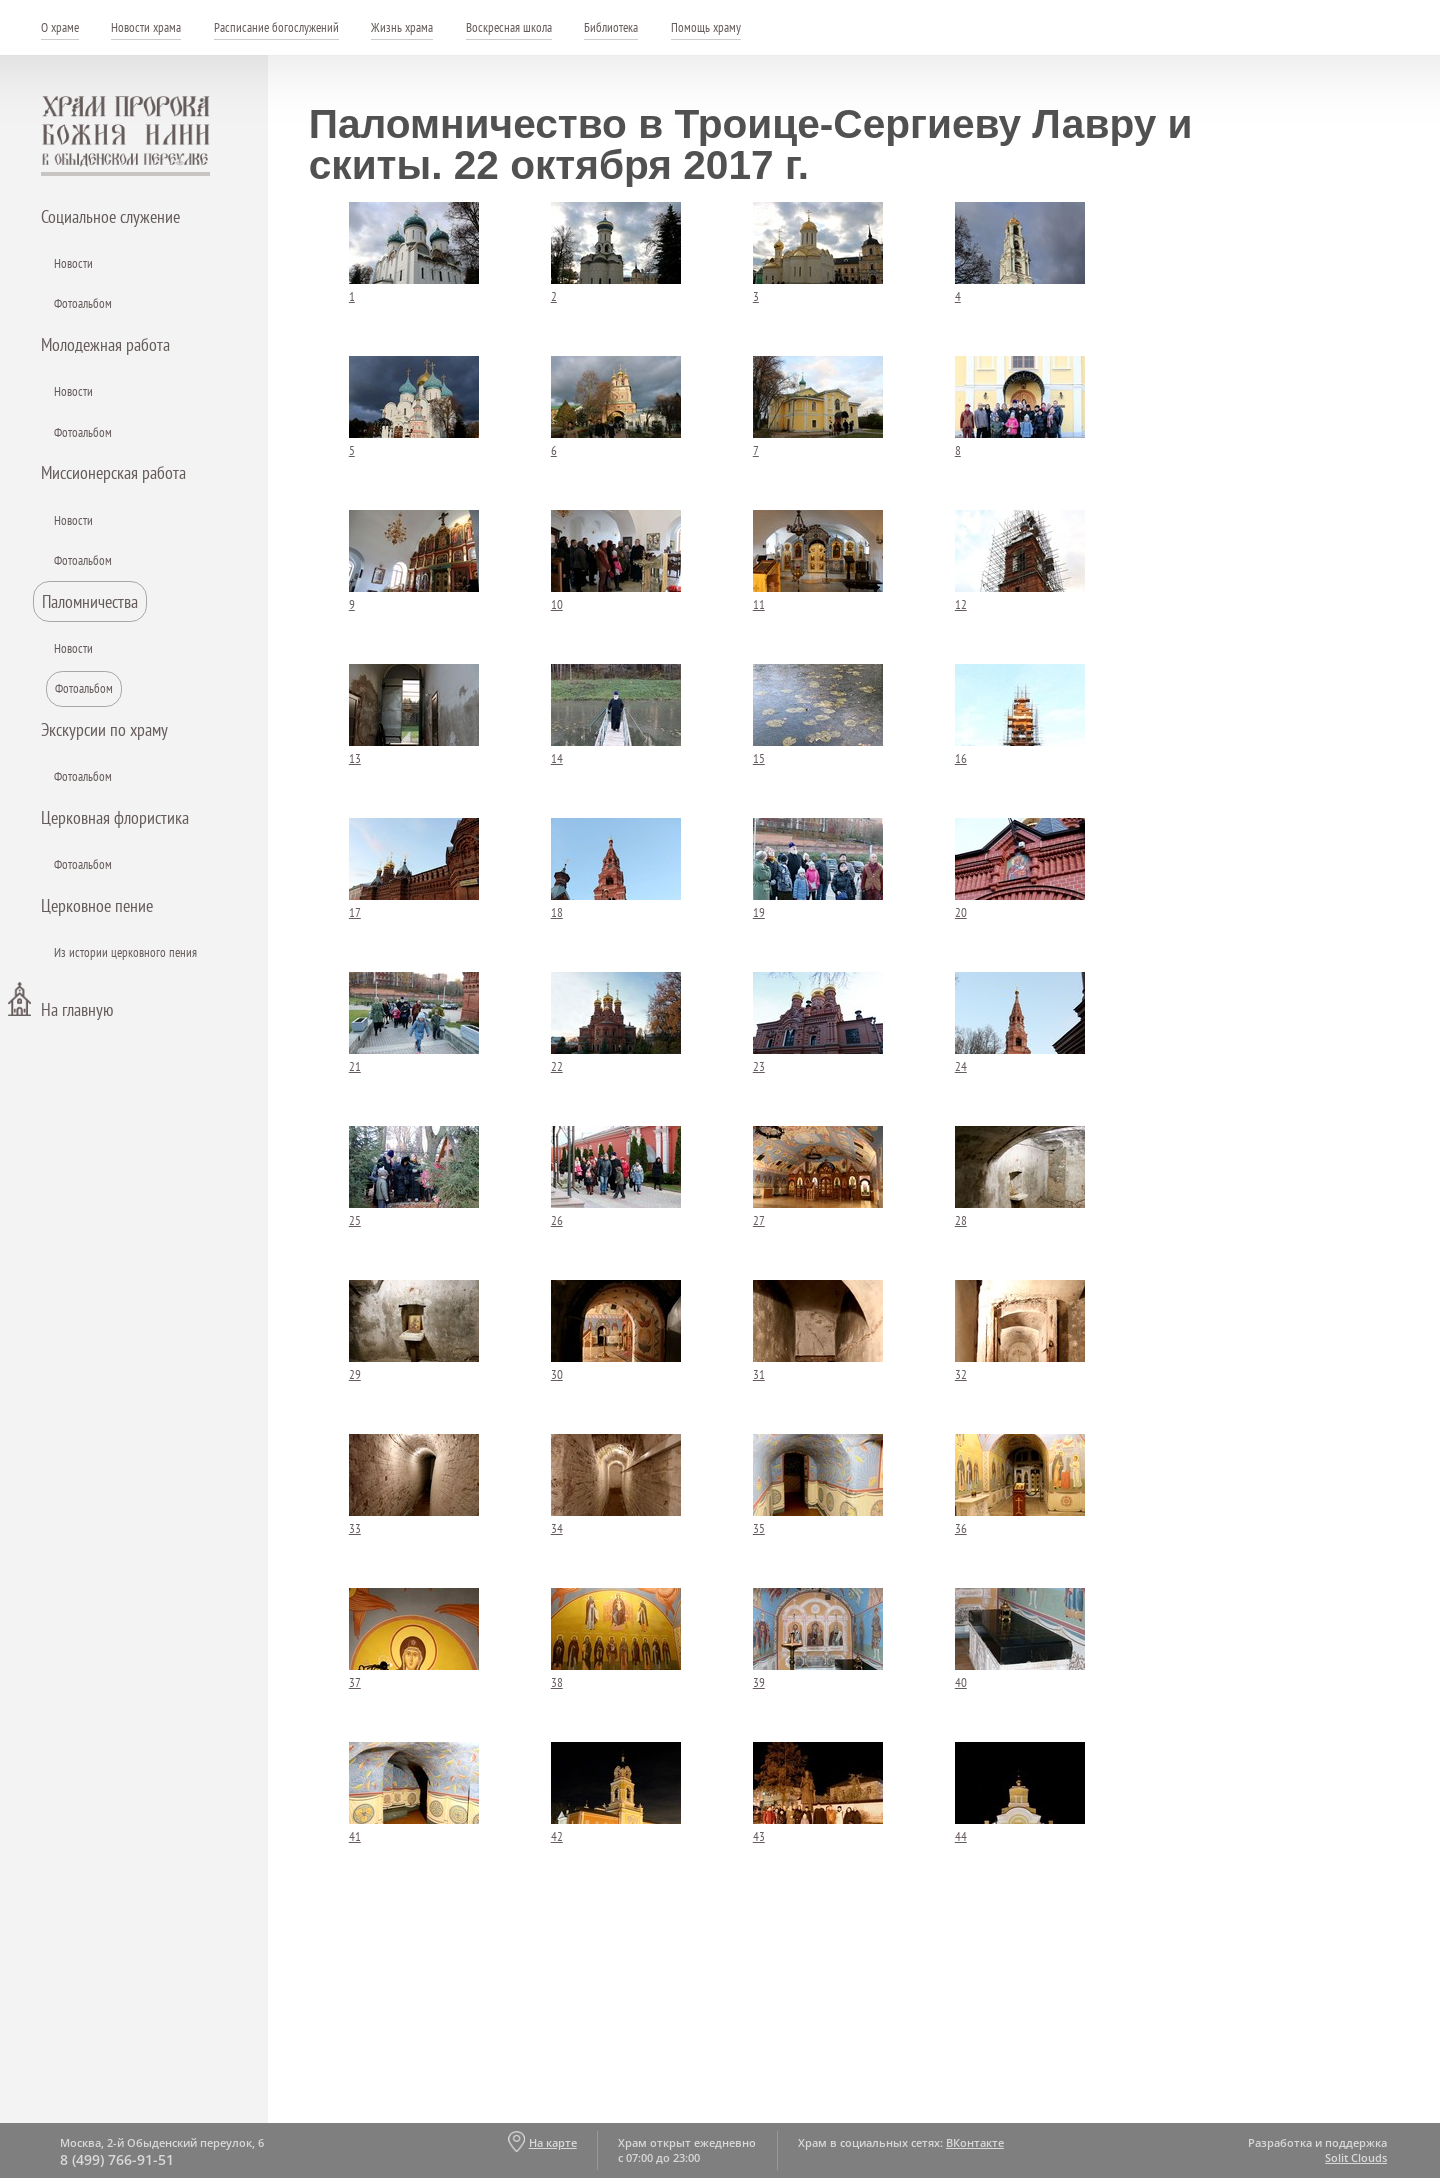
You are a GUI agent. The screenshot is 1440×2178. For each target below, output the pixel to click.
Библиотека (611, 27)
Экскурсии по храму (104, 729)
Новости (73, 263)
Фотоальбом (83, 303)
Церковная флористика (115, 817)
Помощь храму (706, 27)
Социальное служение (110, 216)
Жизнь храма (402, 27)
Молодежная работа (105, 344)
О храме (60, 27)
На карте (553, 2142)
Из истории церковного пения (125, 952)
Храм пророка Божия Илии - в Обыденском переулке (126, 136)
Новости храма (146, 27)
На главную (77, 1009)
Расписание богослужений (276, 27)
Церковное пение (97, 905)
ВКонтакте (975, 2142)
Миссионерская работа (113, 472)
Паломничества (90, 601)
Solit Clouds (1356, 2157)
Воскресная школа (509, 27)
